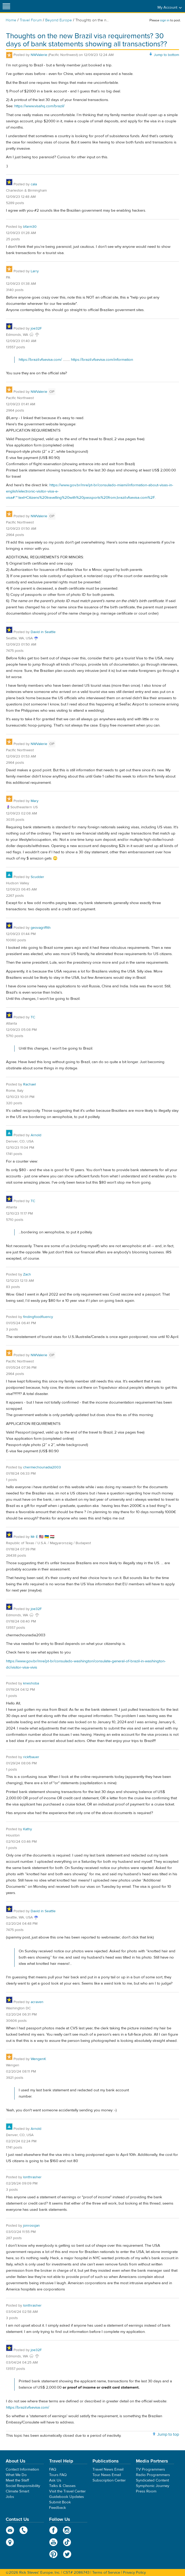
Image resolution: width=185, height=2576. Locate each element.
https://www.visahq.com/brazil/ (39, 106)
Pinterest (53, 2554)
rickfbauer (31, 1757)
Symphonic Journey (152, 2485)
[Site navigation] (6, 6)
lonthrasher (32, 2177)
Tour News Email (106, 2474)
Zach (27, 1274)
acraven (37, 2002)
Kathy (27, 1829)
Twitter (67, 2554)
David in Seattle (43, 632)
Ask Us (55, 2480)
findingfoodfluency (38, 1317)
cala (34, 184)
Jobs (10, 2496)
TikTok (67, 2542)
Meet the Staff (17, 2480)
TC (33, 1017)
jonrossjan (31, 2225)
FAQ (52, 2469)
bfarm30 (30, 226)
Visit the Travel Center (67, 2491)
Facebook (53, 2530)
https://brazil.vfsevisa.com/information (102, 359)
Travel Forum (31, 20)
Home (11, 20)
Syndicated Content (152, 2480)
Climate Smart (17, 2491)
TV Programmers (150, 2469)
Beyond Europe (58, 20)
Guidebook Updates (66, 2496)
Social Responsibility (23, 2485)
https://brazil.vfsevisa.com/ (40, 359)
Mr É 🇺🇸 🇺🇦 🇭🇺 (42, 1537)
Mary (34, 801)
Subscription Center (109, 2480)
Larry (35, 271)
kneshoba (31, 1683)
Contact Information (22, 2469)
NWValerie (39, 55)
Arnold (36, 1135)
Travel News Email (107, 2469)
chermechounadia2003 (42, 1467)
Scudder (37, 877)
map (10, 2542)
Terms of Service (106, 2572)
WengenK (38, 2059)
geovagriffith (41, 927)
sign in (164, 20)
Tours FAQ (58, 2474)
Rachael (29, 1084)
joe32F (36, 328)
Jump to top (168, 2434)
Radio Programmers (153, 2474)
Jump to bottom (166, 55)
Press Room (146, 2491)
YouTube (53, 2542)
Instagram (67, 2530)
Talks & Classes (62, 2485)
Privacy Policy (134, 2572)
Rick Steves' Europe (92, 6)
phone (23, 2530)
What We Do (16, 2474)
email (10, 2530)
